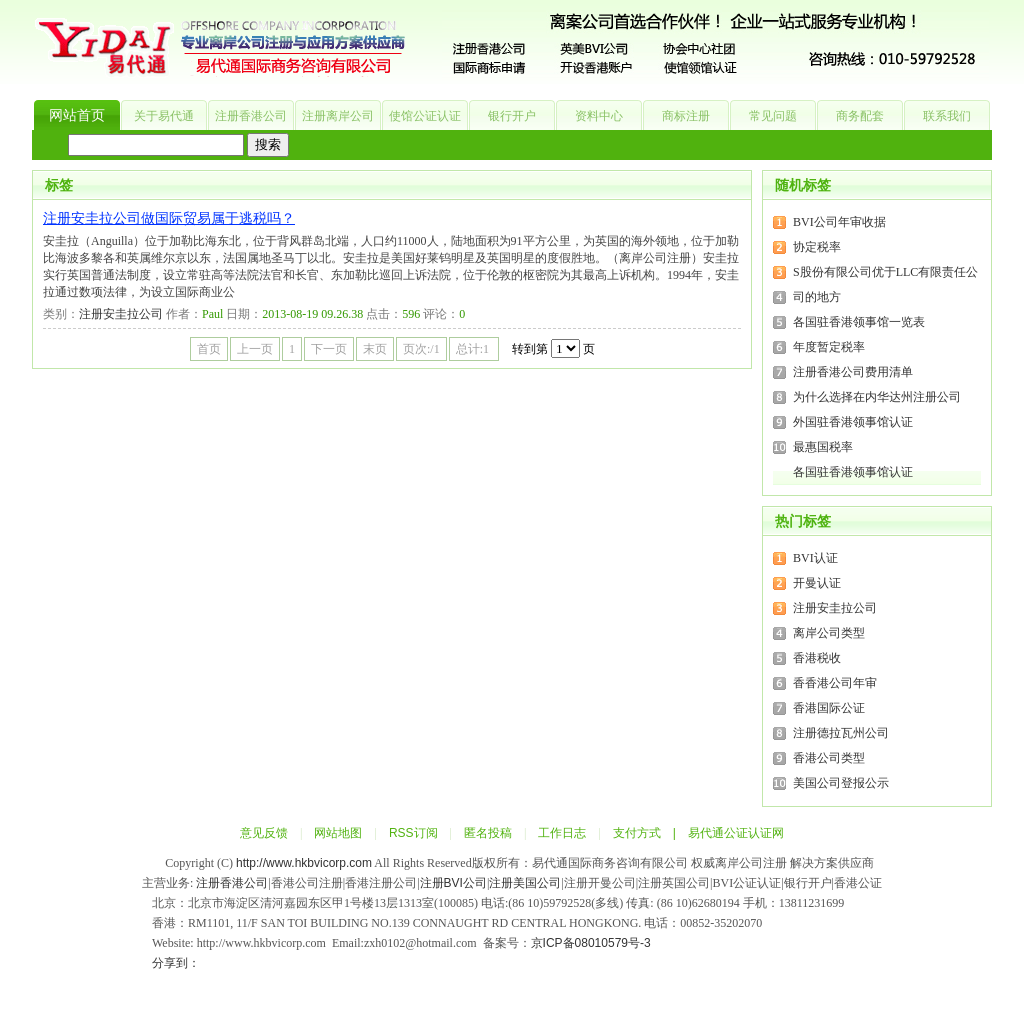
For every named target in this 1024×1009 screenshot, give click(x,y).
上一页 (255, 349)
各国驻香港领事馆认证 (853, 472)
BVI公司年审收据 (839, 222)
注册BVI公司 (453, 883)
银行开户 (512, 116)
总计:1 (474, 349)
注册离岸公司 (338, 116)
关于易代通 (164, 116)
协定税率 (817, 247)
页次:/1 (421, 349)
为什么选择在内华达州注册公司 (877, 397)
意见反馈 (264, 833)
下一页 (329, 349)
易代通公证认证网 (736, 833)
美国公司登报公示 (841, 783)
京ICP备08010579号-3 (591, 943)
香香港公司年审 (835, 683)
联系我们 (947, 116)
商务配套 (860, 116)
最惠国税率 (823, 447)
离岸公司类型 (829, 633)
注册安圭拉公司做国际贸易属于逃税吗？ (169, 218)
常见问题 (773, 116)
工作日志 (562, 833)
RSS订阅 (413, 833)
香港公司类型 (829, 758)
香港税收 (817, 658)
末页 (375, 349)
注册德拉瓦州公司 (841, 733)
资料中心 (599, 116)
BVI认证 (815, 558)
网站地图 (338, 833)
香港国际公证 (829, 708)
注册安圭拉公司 (121, 314)
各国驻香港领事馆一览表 (859, 322)
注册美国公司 (525, 883)
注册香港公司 (251, 116)
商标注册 (686, 116)
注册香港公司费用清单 (853, 372)
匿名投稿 (488, 833)
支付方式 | (650, 833)
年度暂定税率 (829, 347)
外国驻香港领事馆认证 (853, 422)
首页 (209, 349)
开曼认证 (817, 583)
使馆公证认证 (425, 116)
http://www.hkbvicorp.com (304, 863)
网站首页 (77, 115)
